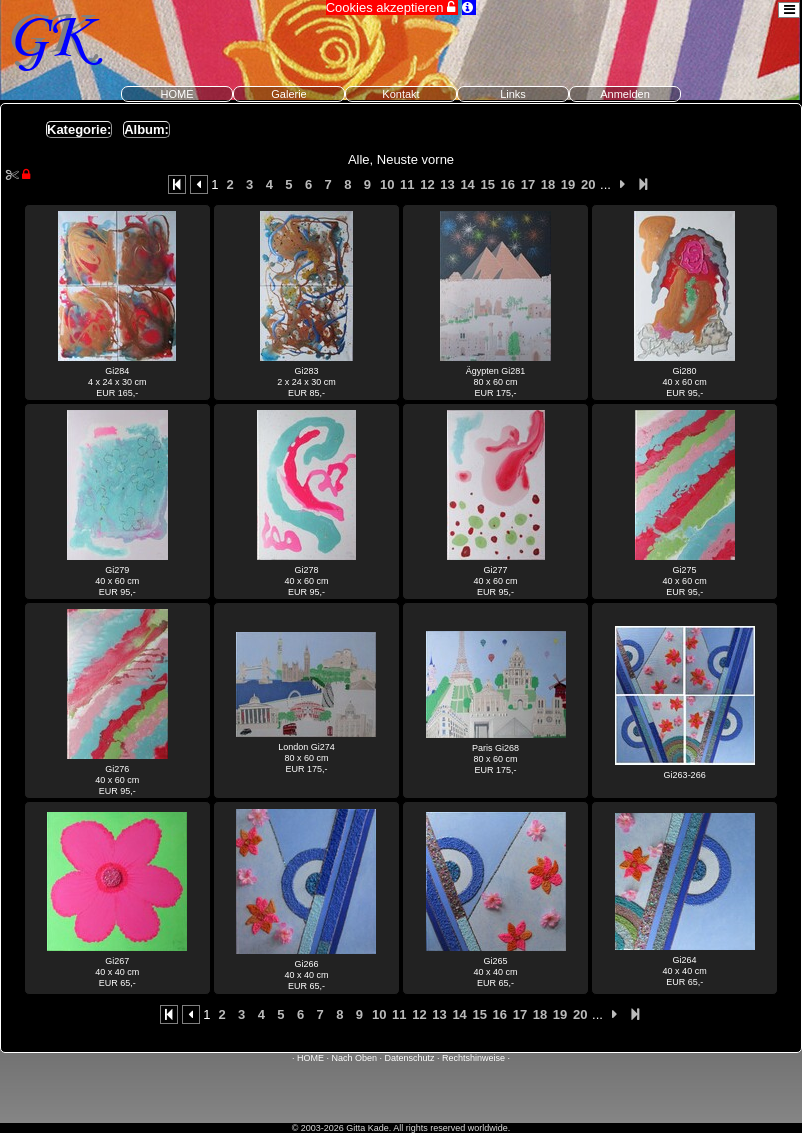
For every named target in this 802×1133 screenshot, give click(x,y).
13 (447, 184)
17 (528, 184)
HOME (177, 94)
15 (487, 184)
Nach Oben (354, 1058)
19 (568, 184)
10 (387, 184)
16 (508, 184)
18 (548, 184)
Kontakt (400, 94)
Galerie (288, 94)
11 (407, 184)
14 (467, 184)
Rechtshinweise (473, 1058)
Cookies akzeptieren (392, 7)
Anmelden (625, 94)
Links (513, 94)
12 (427, 184)
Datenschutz (410, 1058)
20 (588, 184)
